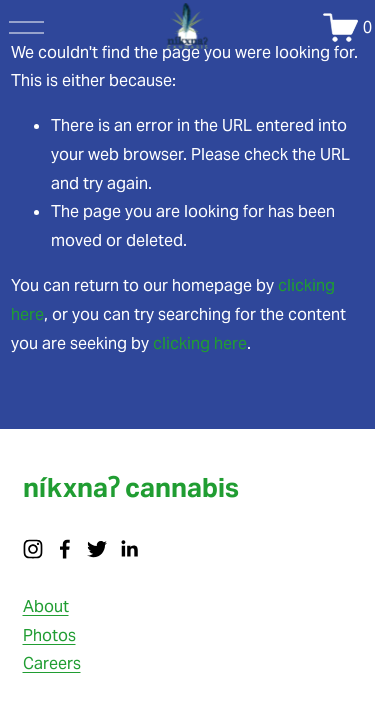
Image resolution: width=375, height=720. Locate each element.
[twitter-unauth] (97, 549)
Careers (52, 663)
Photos (49, 635)
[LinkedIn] (129, 549)
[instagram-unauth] (33, 549)
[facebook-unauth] (65, 549)
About (46, 606)
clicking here (200, 343)
